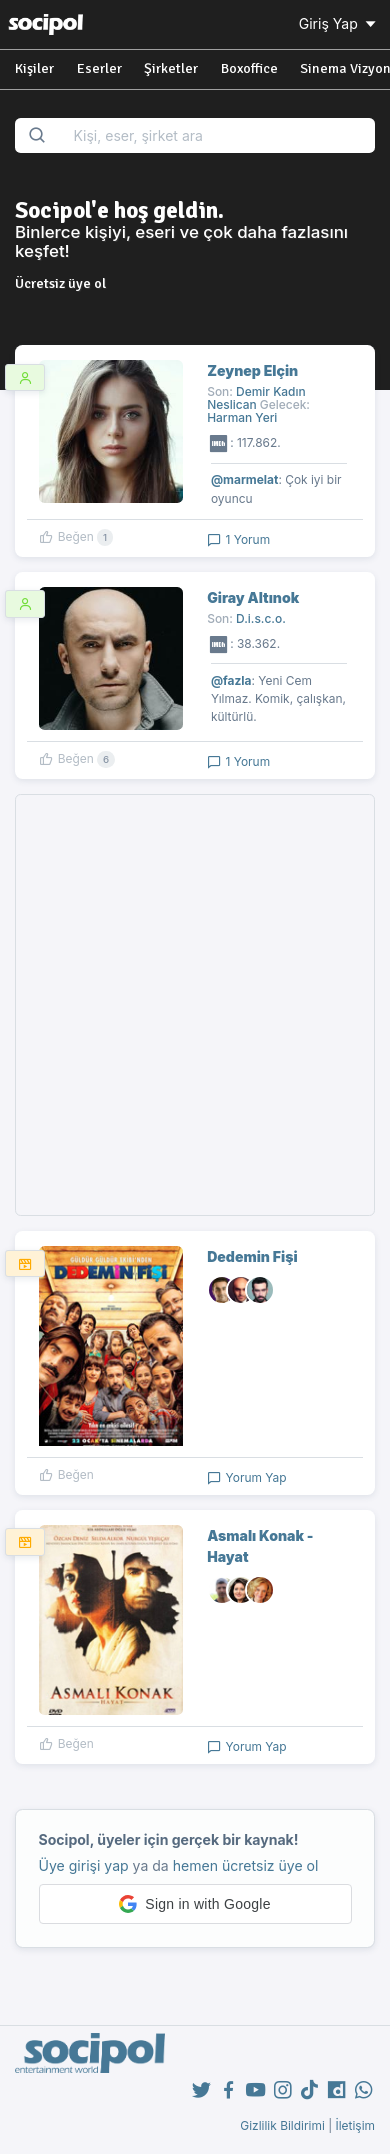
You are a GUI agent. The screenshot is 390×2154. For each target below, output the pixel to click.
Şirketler (171, 68)
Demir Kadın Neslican (256, 398)
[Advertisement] (195, 1005)
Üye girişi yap (84, 1865)
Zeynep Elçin (252, 370)
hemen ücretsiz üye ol (246, 1865)
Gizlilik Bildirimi (282, 2125)
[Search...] (217, 135)
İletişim (355, 2125)
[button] (195, 1904)
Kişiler (34, 68)
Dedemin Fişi (252, 1256)
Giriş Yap (339, 23)
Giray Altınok (253, 597)
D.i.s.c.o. (261, 618)
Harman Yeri (242, 417)
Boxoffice (249, 68)
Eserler (99, 68)
